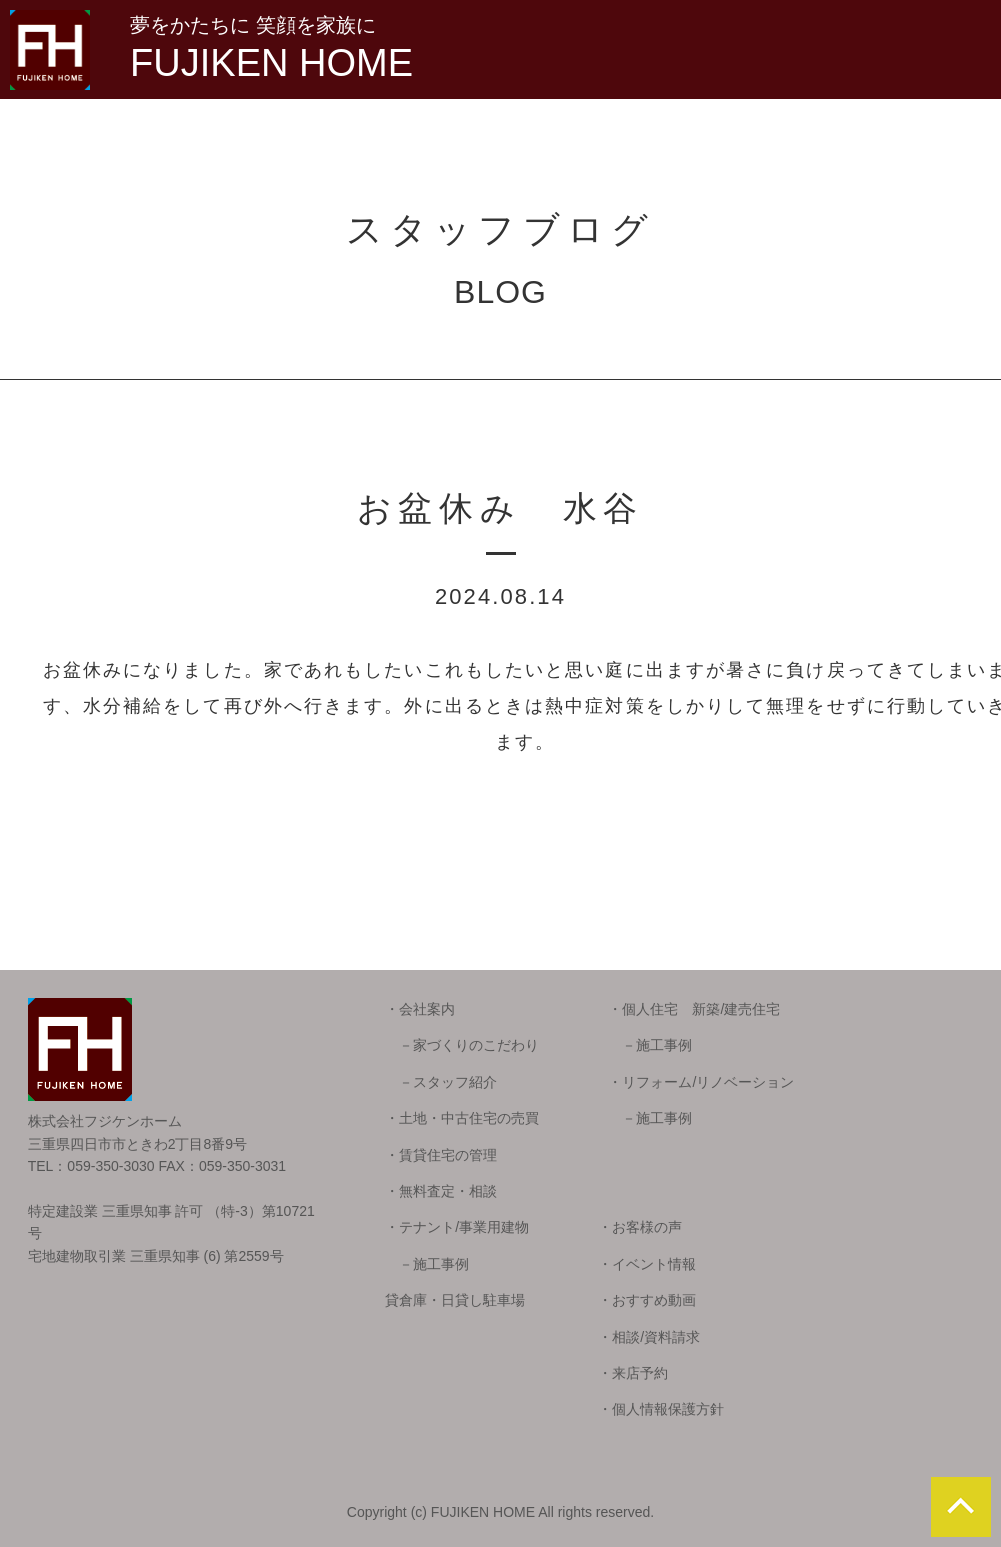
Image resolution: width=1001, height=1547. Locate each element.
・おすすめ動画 (647, 1300)
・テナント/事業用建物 (457, 1227)
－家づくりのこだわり (462, 1045)
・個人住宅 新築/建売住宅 (694, 1009)
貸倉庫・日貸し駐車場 (455, 1300)
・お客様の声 (640, 1227)
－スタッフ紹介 (441, 1082)
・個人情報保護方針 (661, 1409)
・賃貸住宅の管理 (441, 1155)
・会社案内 (420, 1009)
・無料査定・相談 (441, 1191)
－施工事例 (650, 1045)
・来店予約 (633, 1373)
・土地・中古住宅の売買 (462, 1118)
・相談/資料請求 (649, 1337)
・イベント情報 (647, 1264)
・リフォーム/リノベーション (701, 1082)
